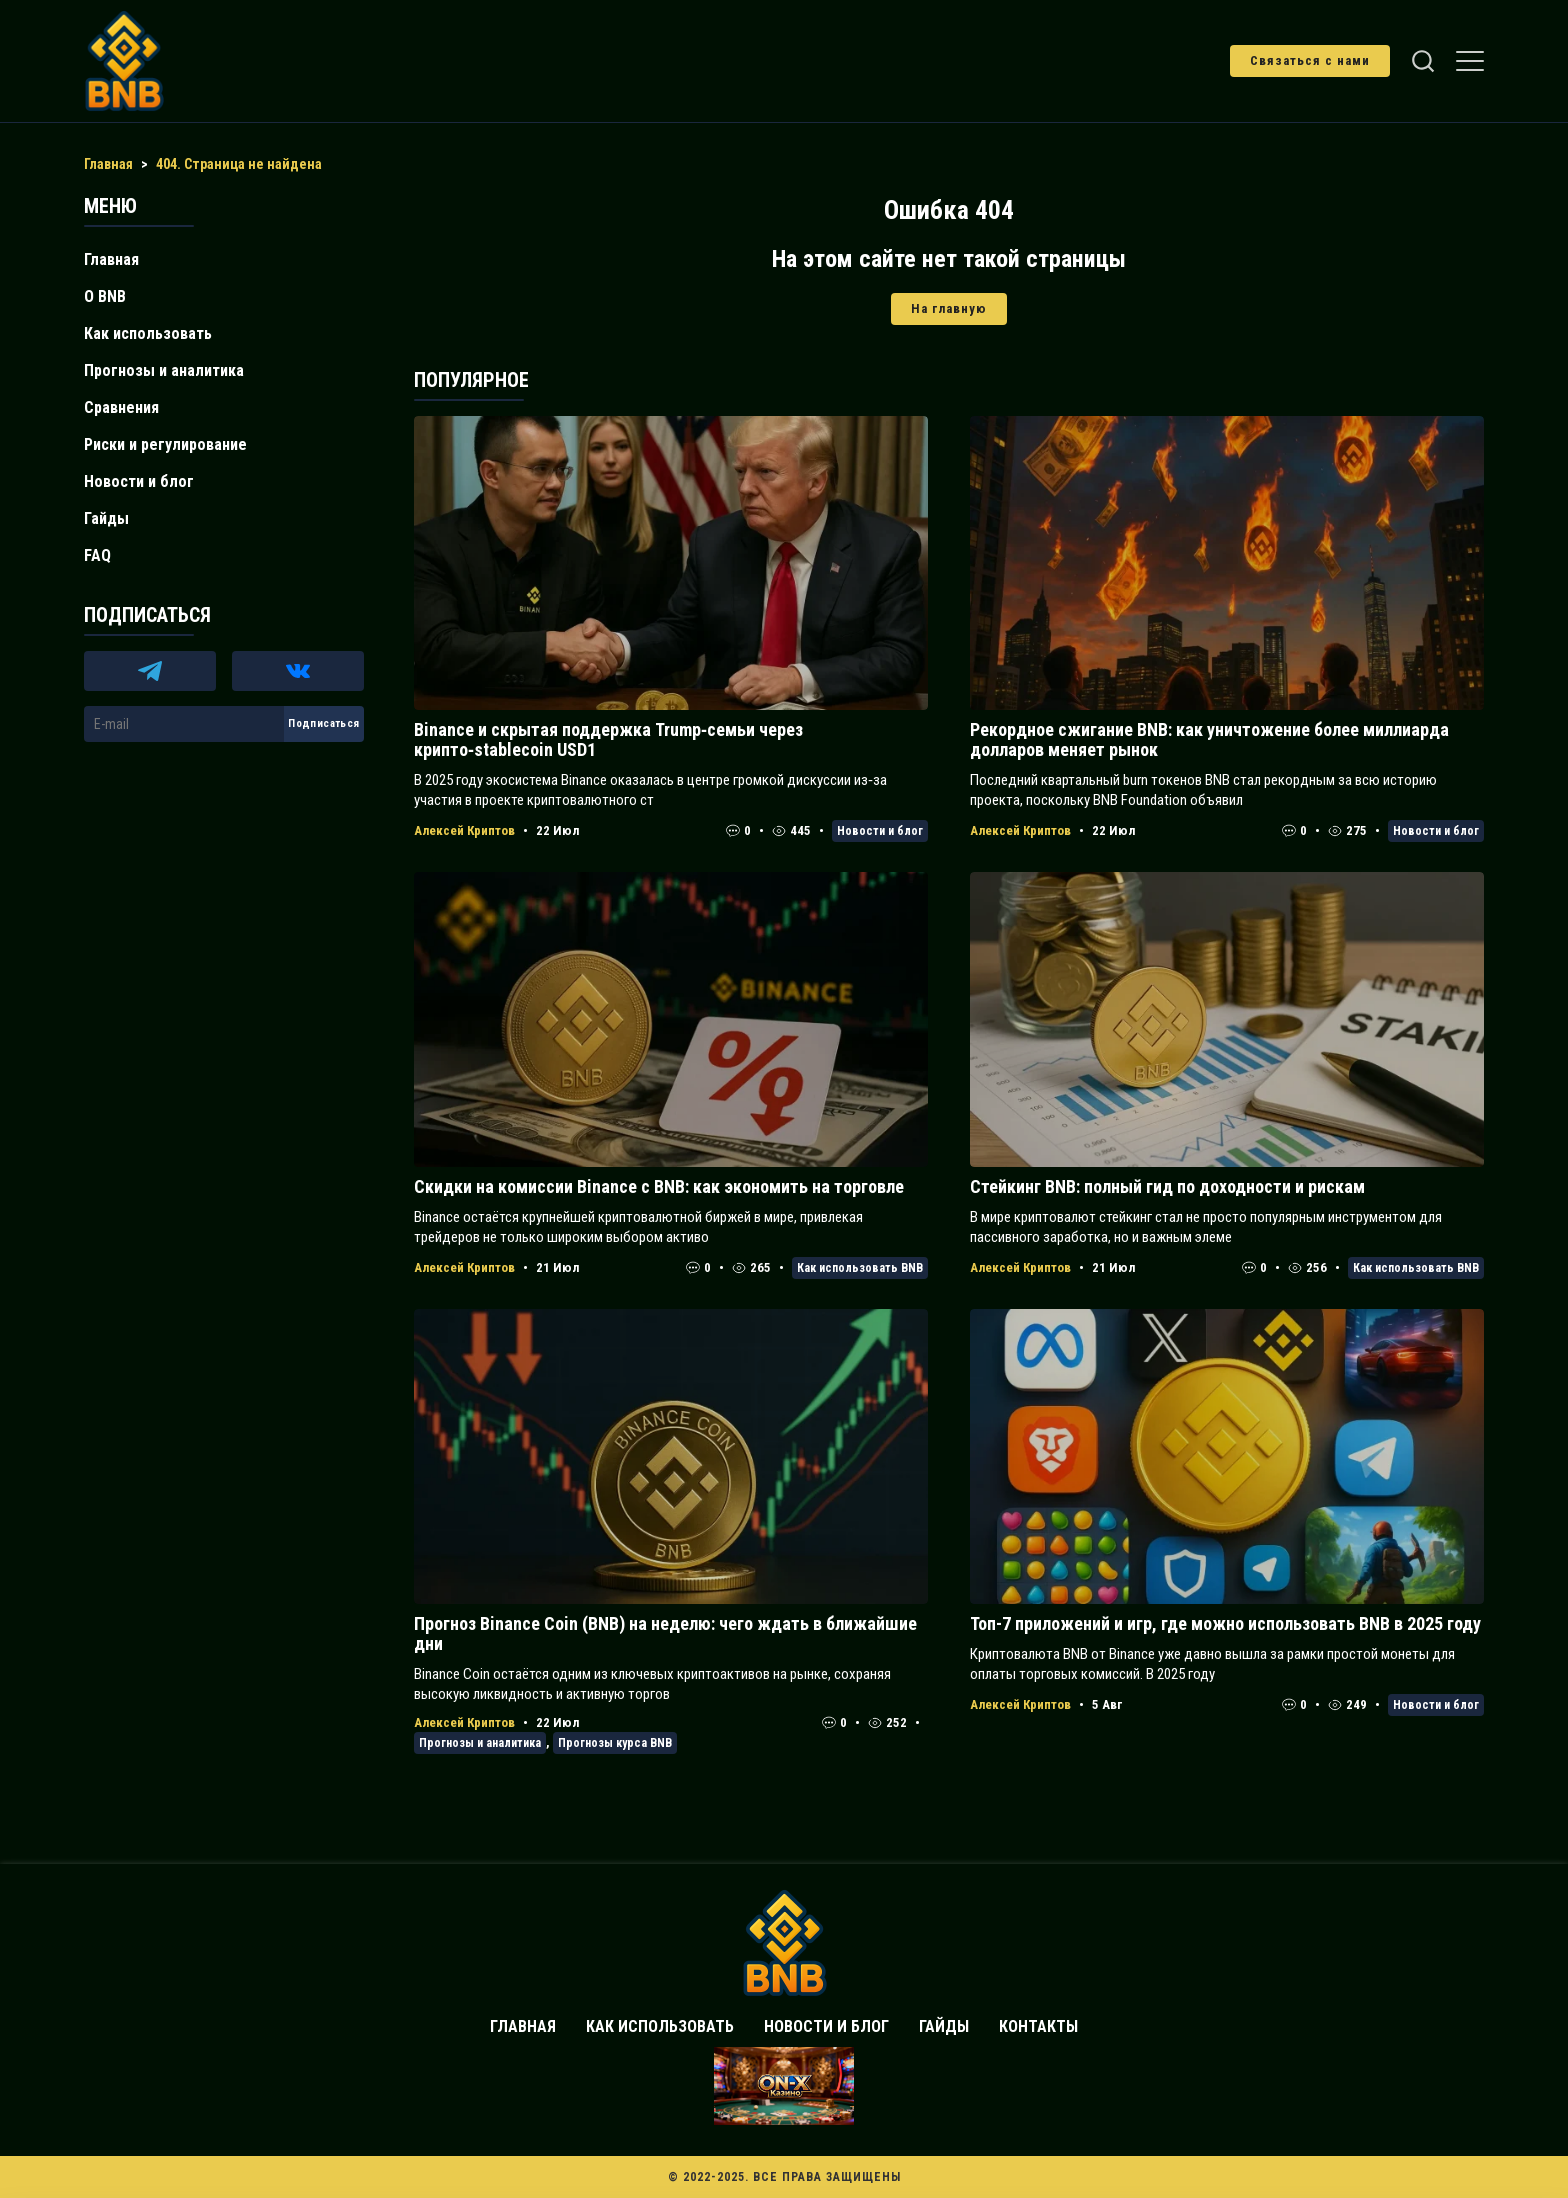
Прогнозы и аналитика (480, 1743)
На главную (949, 308)
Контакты (1038, 2026)
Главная (111, 259)
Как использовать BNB (860, 1268)
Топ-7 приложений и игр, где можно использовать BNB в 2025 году (1225, 1623)
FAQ (97, 555)
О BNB (105, 296)
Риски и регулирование (165, 444)
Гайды (106, 518)
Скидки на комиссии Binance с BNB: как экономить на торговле (659, 1186)
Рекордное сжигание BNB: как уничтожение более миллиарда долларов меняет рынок (1209, 739)
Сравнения (121, 407)
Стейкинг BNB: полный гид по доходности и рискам (1167, 1186)
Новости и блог (880, 831)
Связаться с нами (1310, 60)
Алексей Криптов (464, 830)
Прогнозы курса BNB (615, 1743)
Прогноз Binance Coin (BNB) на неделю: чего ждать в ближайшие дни (665, 1633)
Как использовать (148, 333)
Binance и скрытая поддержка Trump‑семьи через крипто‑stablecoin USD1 (608, 739)
